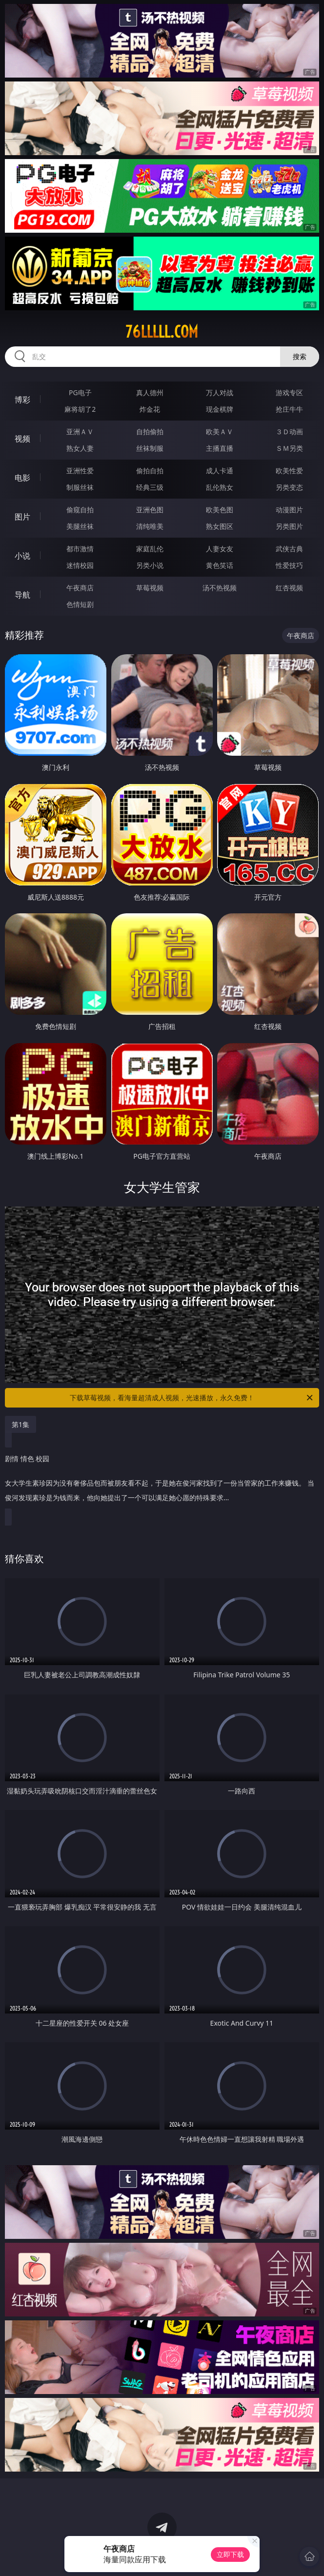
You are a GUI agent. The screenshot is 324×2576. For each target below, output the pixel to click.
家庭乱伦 (149, 548)
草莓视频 (149, 587)
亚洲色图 (149, 509)
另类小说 (149, 565)
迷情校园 (80, 565)
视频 (22, 438)
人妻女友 (219, 548)
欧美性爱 (289, 470)
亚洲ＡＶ (80, 431)
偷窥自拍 (80, 509)
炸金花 (150, 409)
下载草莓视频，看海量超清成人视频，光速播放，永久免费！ (192, 1398)
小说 (22, 555)
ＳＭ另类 (289, 448)
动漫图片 (289, 509)
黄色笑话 (219, 565)
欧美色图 (219, 509)
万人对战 (219, 392)
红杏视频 (289, 587)
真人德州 (149, 392)
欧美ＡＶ (219, 431)
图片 (22, 516)
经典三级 (149, 487)
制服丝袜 (80, 487)
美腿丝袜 (80, 526)
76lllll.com (161, 332)
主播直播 (219, 448)
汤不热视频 (219, 587)
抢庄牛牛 (289, 409)
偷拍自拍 (149, 470)
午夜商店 (80, 587)
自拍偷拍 (149, 431)
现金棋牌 (219, 409)
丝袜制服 (149, 448)
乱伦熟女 (219, 487)
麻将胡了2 (80, 409)
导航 (22, 594)
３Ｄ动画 (289, 431)
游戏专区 (289, 392)
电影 (22, 477)
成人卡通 (219, 470)
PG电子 (80, 392)
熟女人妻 (80, 448)
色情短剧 (80, 604)
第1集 (20, 1424)
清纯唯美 (149, 526)
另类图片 (289, 526)
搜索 (299, 356)
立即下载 (230, 2554)
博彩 (22, 399)
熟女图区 (219, 526)
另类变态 (289, 487)
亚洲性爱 (80, 470)
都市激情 (80, 548)
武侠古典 (289, 548)
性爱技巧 (289, 565)
